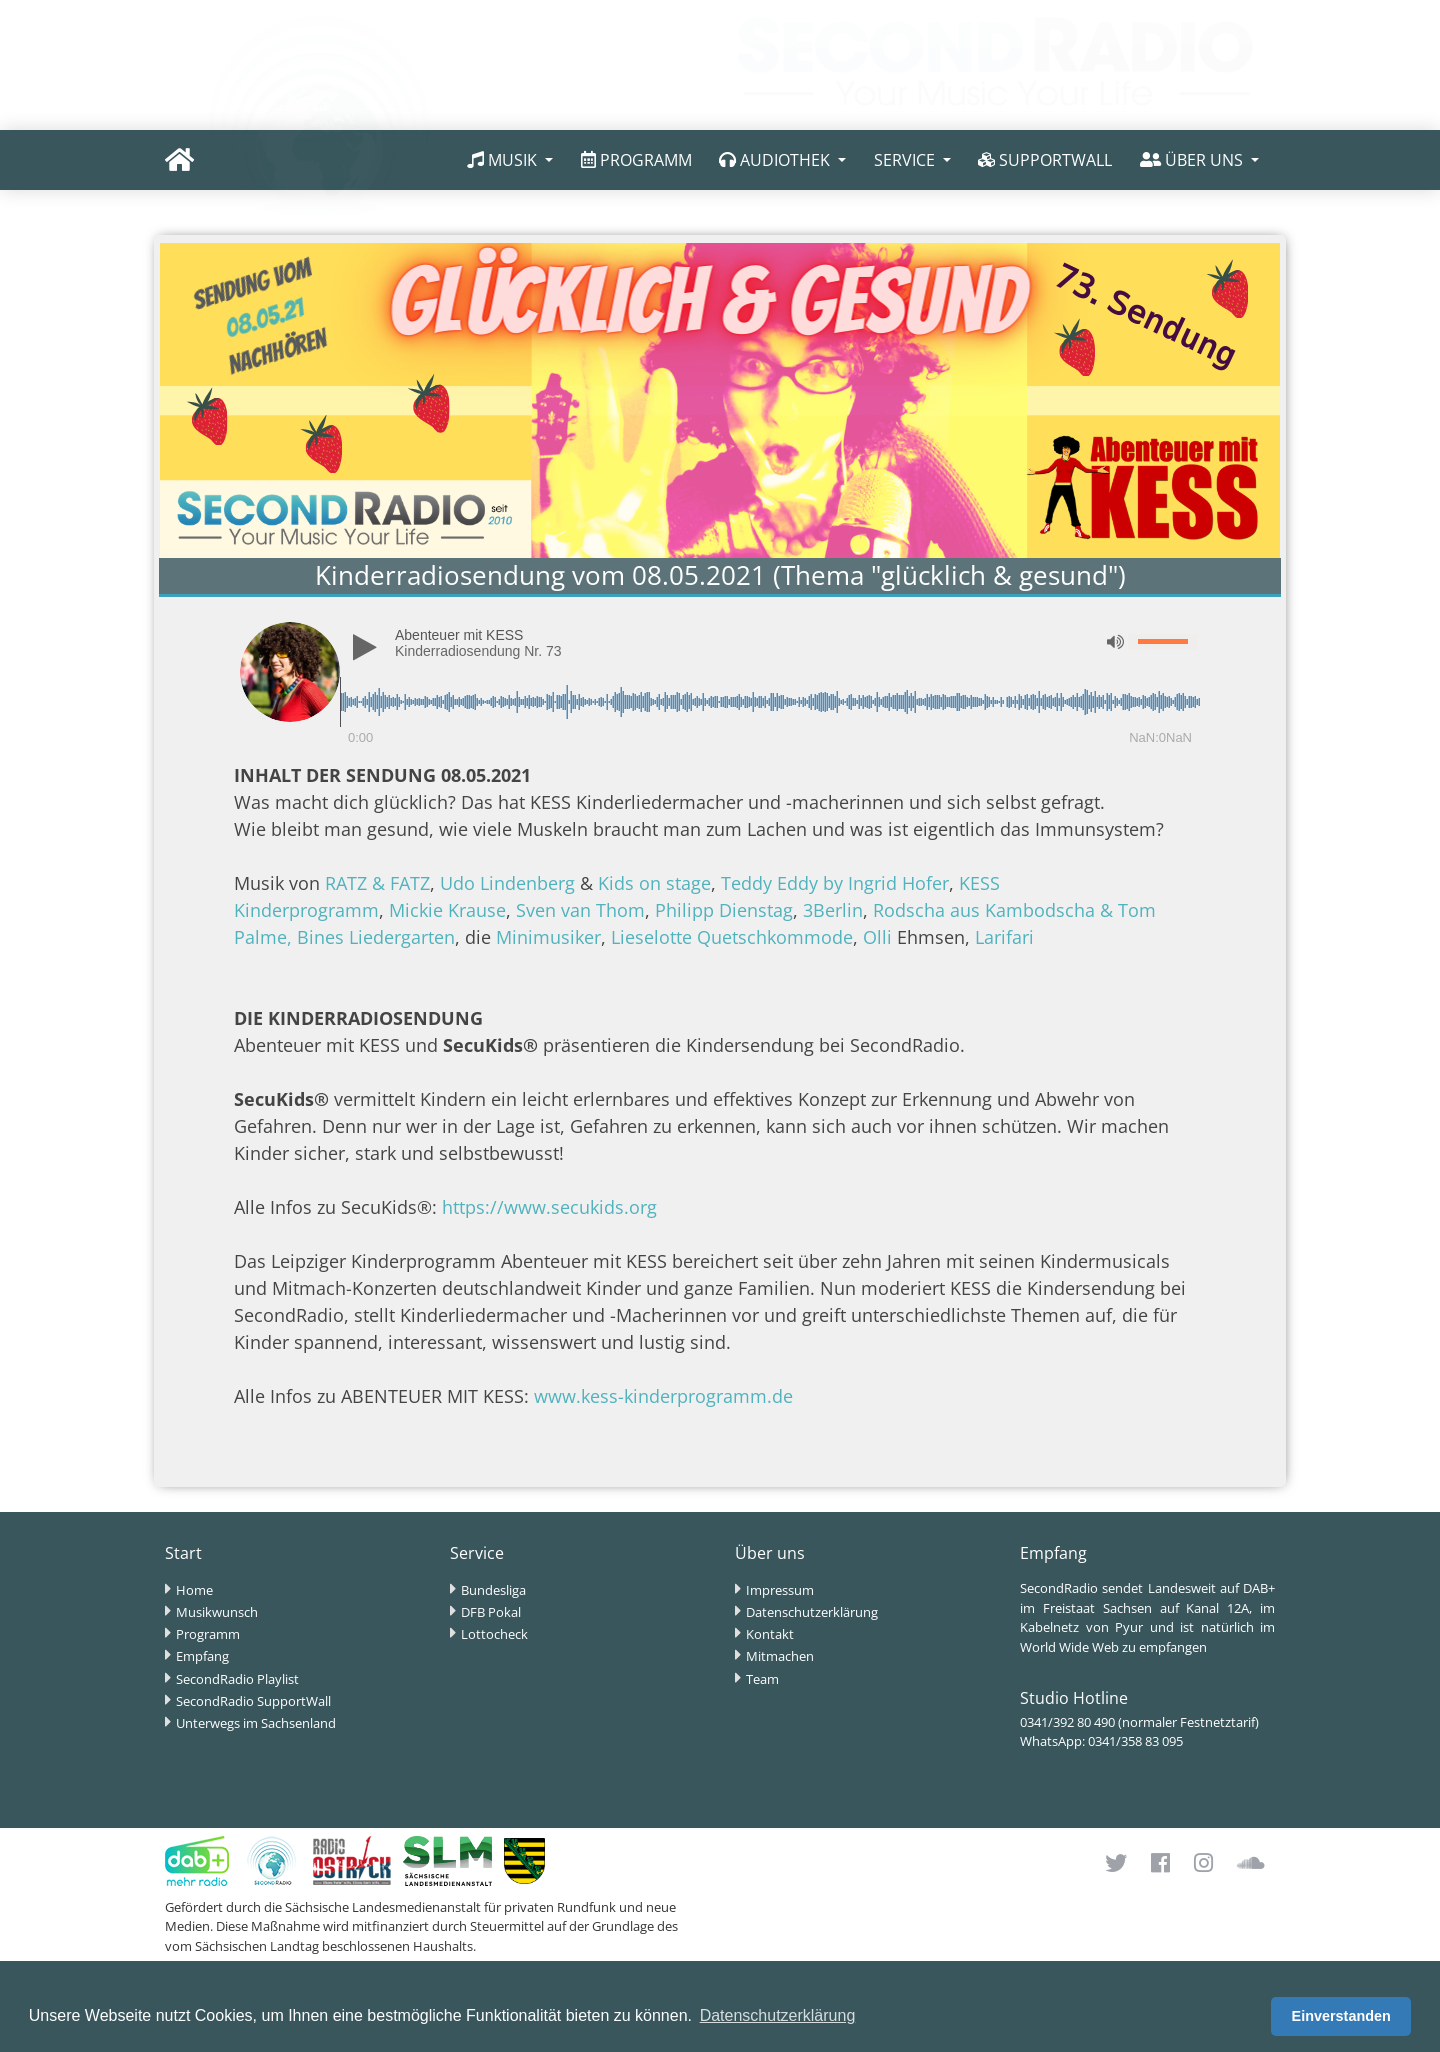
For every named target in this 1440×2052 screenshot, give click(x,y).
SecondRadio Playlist (237, 1679)
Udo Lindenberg (507, 883)
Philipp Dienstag (724, 910)
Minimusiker (548, 937)
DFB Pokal (491, 1612)
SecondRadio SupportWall (253, 1701)
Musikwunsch (217, 1612)
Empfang (202, 1656)
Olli (877, 937)
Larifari (1004, 937)
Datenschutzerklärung (812, 1612)
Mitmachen (780, 1656)
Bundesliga (493, 1590)
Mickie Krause (447, 910)
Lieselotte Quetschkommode (732, 937)
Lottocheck (494, 1634)
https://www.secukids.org (549, 1207)
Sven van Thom (580, 910)
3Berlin (833, 910)
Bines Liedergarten (376, 937)
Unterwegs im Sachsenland (256, 1723)
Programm (208, 1634)
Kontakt (770, 1634)
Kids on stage (654, 883)
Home (194, 1590)
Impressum (780, 1590)
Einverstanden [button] (1341, 2016)
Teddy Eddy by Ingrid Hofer (835, 883)
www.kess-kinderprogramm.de (663, 1396)
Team (762, 1679)
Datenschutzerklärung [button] (778, 2015)
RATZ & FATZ (377, 883)
